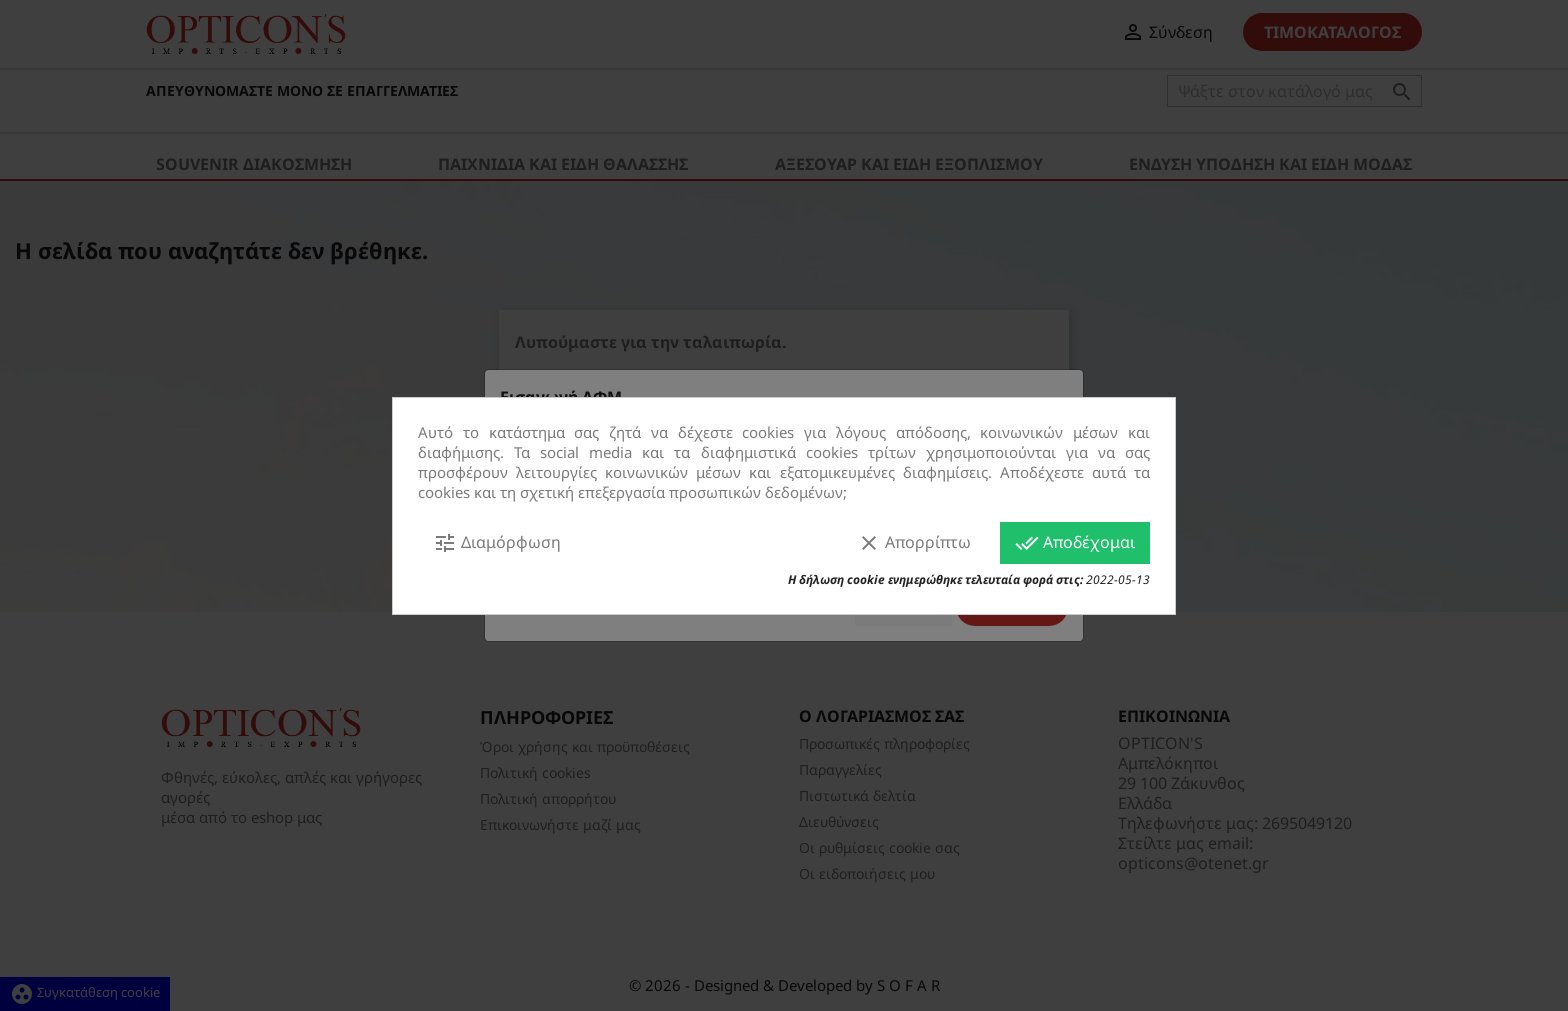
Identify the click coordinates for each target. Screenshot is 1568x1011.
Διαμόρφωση (497, 543)
